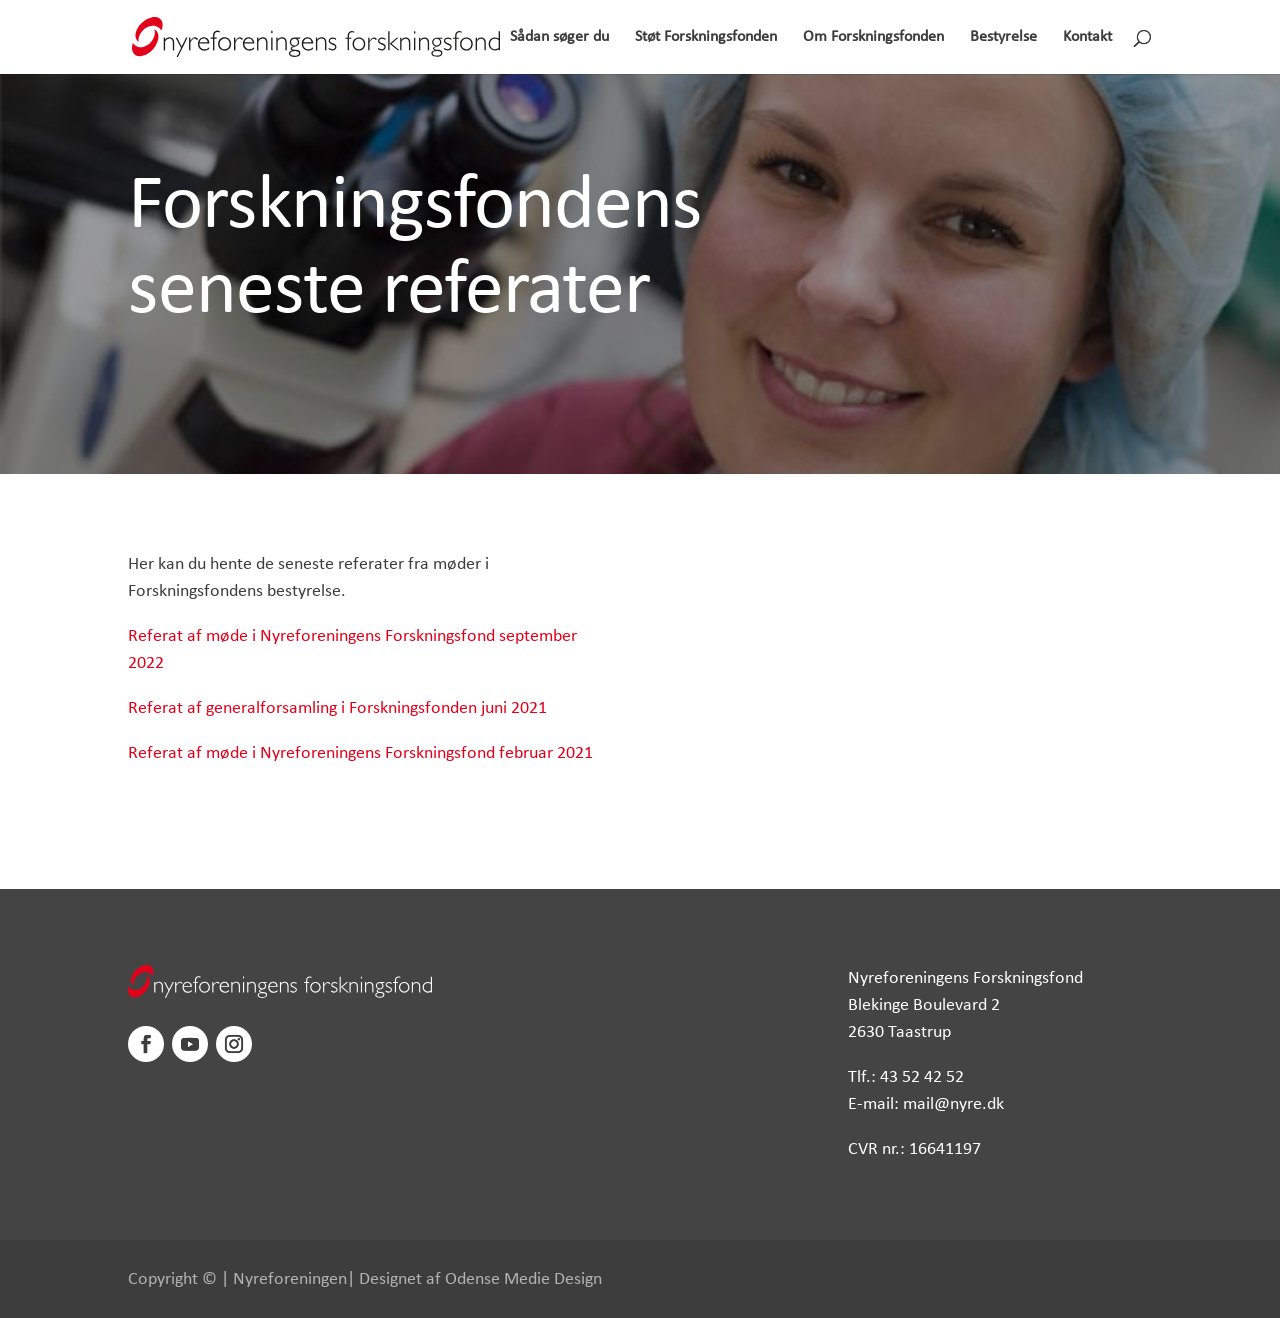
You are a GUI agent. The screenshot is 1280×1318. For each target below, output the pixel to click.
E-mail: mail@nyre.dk (926, 1104)
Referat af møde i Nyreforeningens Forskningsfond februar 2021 (360, 753)
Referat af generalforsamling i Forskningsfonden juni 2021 (337, 708)
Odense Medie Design (523, 1279)
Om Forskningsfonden (873, 37)
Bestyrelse (1003, 37)
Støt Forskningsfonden (706, 37)
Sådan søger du (559, 37)
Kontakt (1087, 37)
